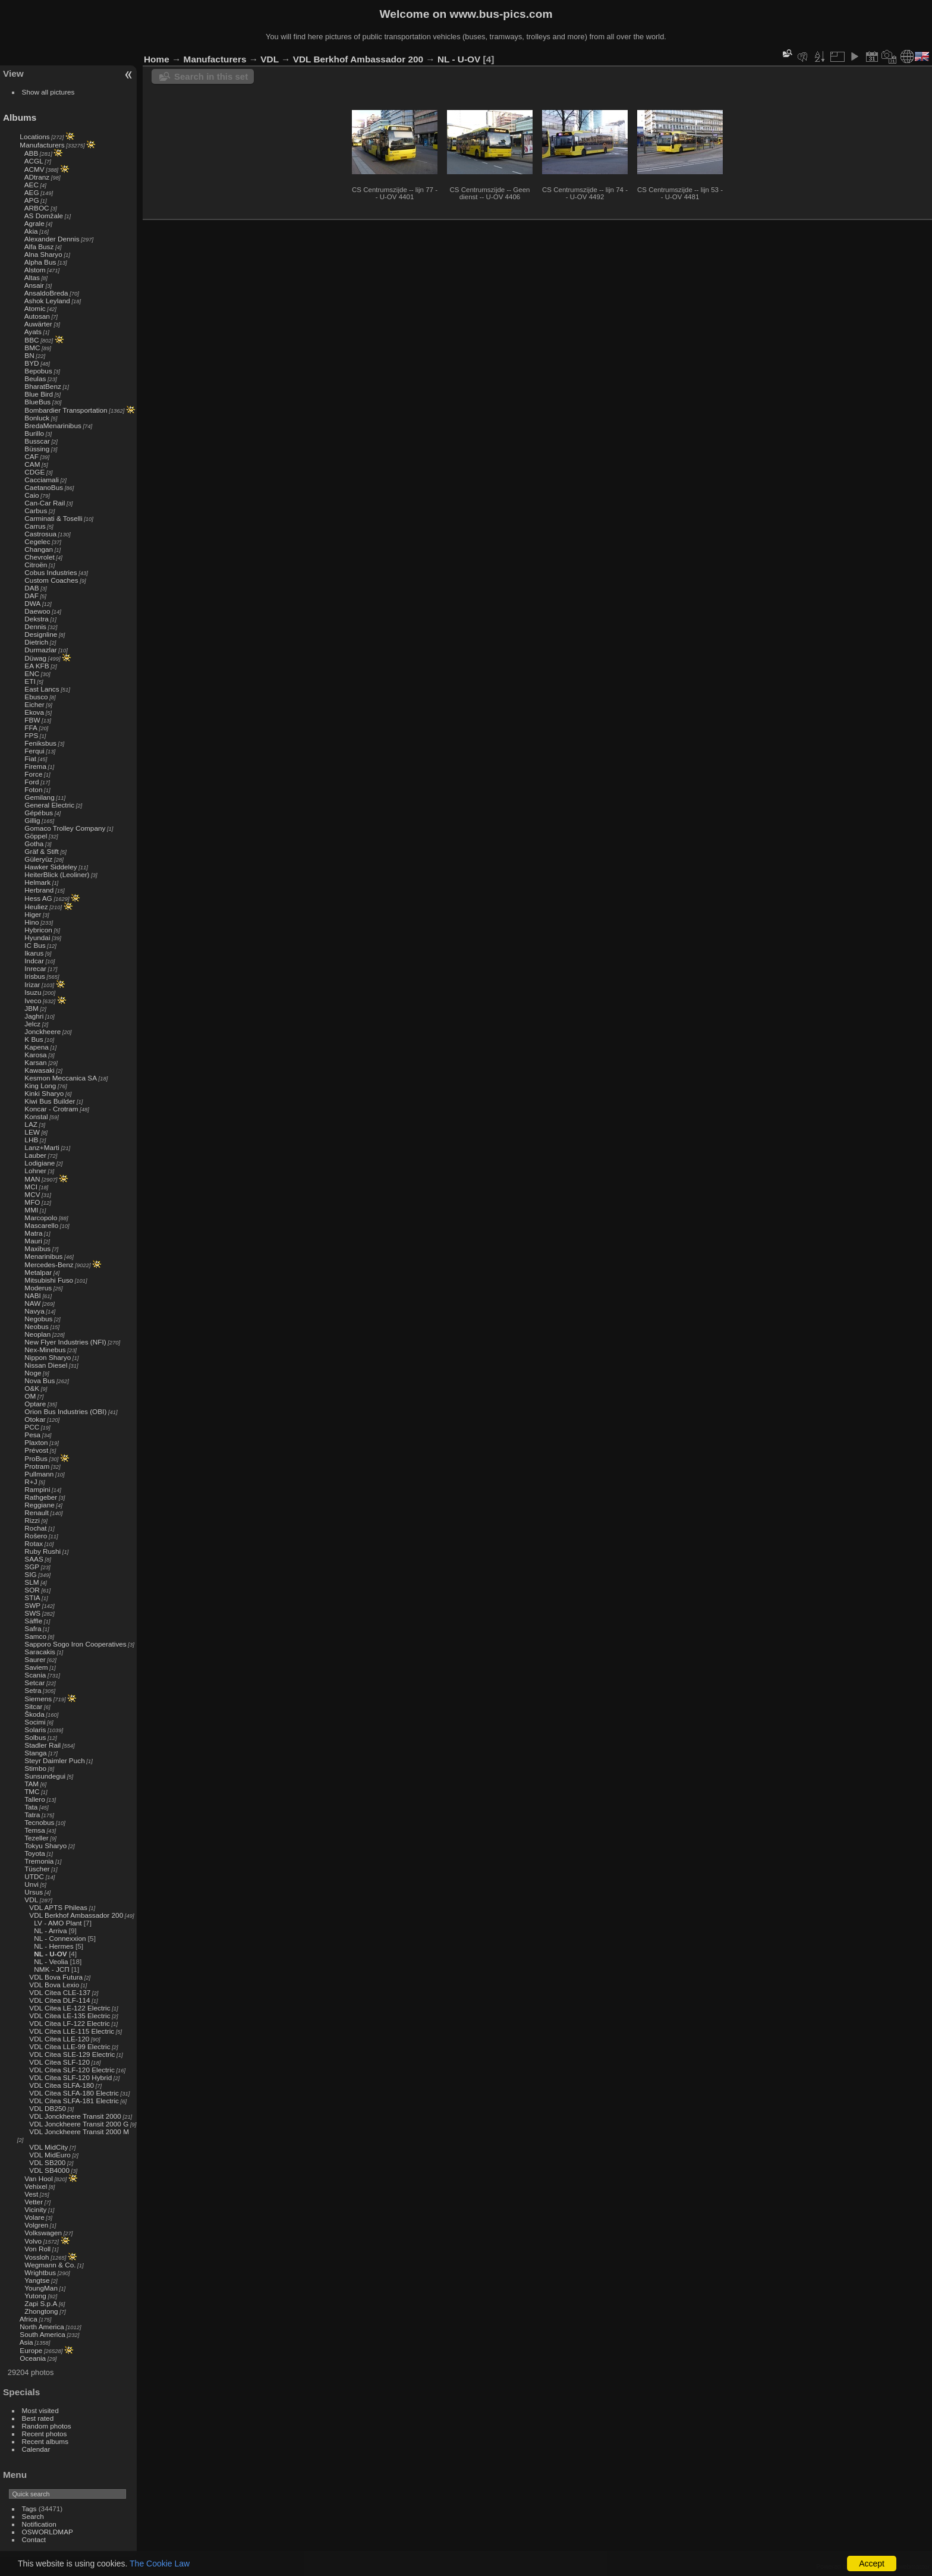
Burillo (34, 433)
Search (33, 2516)
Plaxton (36, 1442)
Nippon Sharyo (47, 1357)
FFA (30, 727)
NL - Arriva (50, 1930)
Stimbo (35, 1768)
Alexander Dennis (52, 239)
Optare (35, 1404)
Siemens (38, 1698)
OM (30, 1396)
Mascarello (41, 1225)
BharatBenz (42, 386)
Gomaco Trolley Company (64, 828)
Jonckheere (42, 1031)
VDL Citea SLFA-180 (61, 2085)
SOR (32, 1590)
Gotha (33, 843)
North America (42, 2326)
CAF (31, 456)
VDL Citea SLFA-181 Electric (74, 2100)
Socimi (34, 1722)
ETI (29, 681)
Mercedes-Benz (48, 1264)
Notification (39, 2524)
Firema (35, 766)
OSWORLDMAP (47, 2532)
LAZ (30, 1124)
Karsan (35, 1062)
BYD (31, 363)
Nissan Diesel (45, 1365)
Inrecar (35, 968)
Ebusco (36, 696)
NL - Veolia (51, 1961)
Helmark (37, 882)
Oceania (33, 2358)
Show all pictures (48, 92)
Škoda (34, 1714)
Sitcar (33, 1706)
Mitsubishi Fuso (48, 1280)
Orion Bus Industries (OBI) (65, 1411)
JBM (31, 1008)
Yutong (35, 2295)
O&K (31, 1388)
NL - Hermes (53, 1946)
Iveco (32, 1000)
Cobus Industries (50, 572)
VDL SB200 (47, 2162)
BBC (31, 340)
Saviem (36, 1667)
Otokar (34, 1419)
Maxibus (37, 1248)
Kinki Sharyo (44, 1093)
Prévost (36, 1450)
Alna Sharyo (43, 254)
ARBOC (36, 208)
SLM (31, 1582)
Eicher (34, 704)
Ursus (33, 1892)
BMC (32, 347)
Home (156, 59)
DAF (31, 595)
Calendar (36, 2449)
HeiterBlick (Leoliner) (56, 874)
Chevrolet (39, 557)
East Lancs (41, 689)
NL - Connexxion (60, 1938)
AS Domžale (43, 215)
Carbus (35, 510)
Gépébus (38, 812)
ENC (31, 673)
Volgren (36, 2225)
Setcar (34, 1682)
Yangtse (36, 2280)
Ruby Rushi (42, 1551)
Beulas (35, 378)
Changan (38, 549)
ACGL (33, 161)
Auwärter (38, 324)
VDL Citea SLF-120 (59, 2062)
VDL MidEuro (50, 2155)
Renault (36, 1512)
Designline (40, 634)
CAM (32, 464)
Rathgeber (40, 1497)
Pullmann (38, 1474)
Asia (26, 2342)
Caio (31, 495)
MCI (30, 1186)
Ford (31, 782)
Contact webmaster (903, 2566)
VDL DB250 (47, 2108)
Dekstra (36, 619)
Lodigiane (39, 1163)
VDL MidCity (48, 2147)
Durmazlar (40, 650)
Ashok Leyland (47, 300)
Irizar (32, 984)
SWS (32, 1613)
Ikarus (33, 953)
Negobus (38, 1318)
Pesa (32, 1434)
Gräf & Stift (41, 851)
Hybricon (38, 930)
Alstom (35, 270)
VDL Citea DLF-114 (59, 2000)
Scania (35, 1675)
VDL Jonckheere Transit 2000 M (79, 2131)
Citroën (35, 564)
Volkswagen (43, 2232)
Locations (34, 136)
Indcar (34, 961)
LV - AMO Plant (57, 1923)
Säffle (33, 1621)
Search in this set (211, 76)
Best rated (38, 2418)
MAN (32, 1179)
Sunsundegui (44, 1776)
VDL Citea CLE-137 (59, 1992)
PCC (31, 1427)
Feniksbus (40, 743)
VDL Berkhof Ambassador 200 (76, 1915)
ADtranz (37, 177)
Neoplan (37, 1334)
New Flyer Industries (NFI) (65, 1342)
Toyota (34, 1853)
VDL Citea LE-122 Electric (69, 2008)
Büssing (36, 449)
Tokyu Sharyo (45, 1845)
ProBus (36, 1458)
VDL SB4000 (49, 2170)
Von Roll (37, 2249)
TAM (31, 1784)
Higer (32, 914)
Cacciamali (41, 479)
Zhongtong (41, 2311)
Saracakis (39, 1651)
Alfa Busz (39, 246)
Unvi (31, 1884)
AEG (31, 192)
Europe (31, 2350)
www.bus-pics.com (500, 14)
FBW (32, 720)
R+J (30, 1481)
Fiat (30, 758)
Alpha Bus (40, 262)
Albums (19, 117)
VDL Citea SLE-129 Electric (72, 2054)
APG (31, 200)
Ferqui (34, 751)
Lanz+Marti (41, 1147)
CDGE (34, 472)
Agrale (34, 223)
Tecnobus (39, 1822)
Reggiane (39, 1505)
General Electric (49, 805)
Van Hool (38, 2178)
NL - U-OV (50, 1954)
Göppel (35, 836)
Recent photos (44, 2433)
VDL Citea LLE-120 (59, 2039)
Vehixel (35, 2186)
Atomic (35, 308)
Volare (34, 2217)
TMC (32, 1791)
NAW (32, 1303)
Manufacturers (42, 145)
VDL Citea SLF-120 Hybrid (70, 2077)
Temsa (34, 1830)
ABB (31, 153)
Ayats (33, 331)
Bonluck (36, 418)
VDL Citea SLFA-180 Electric (74, 2093)
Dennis (35, 626)
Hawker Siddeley (50, 867)
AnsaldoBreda (46, 293)
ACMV (34, 169)
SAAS (33, 1559)
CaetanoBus (43, 487)
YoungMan (41, 2288)
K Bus (33, 1039)
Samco (35, 1636)
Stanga (35, 1753)
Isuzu (32, 992)
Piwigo (860, 2566)
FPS (31, 735)
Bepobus (38, 371)
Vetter (33, 2202)
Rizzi (32, 1520)
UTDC (34, 1876)
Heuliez (36, 906)
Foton (33, 789)
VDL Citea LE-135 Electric (69, 2015)
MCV (32, 1194)
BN (29, 355)
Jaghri (33, 1016)
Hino (31, 922)
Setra (32, 1690)
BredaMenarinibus (52, 425)
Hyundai (37, 937)
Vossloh (36, 2257)
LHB (31, 1140)
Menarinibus (43, 1256)
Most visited (40, 2410)
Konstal (36, 1116)
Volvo (33, 2241)
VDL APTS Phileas (58, 1907)
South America (42, 2334)
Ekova (34, 712)
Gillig (32, 820)
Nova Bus (39, 1380)
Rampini (37, 1489)
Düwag (35, 658)
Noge (32, 1373)
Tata (30, 1807)
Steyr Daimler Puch (54, 1760)
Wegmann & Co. (49, 2265)
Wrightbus (40, 2272)
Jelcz (32, 1024)
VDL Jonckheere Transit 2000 (75, 2116)
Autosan (37, 316)
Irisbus (34, 976)
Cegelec (37, 541)
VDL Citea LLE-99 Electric (69, 2046)
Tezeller (36, 1838)
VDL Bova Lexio (54, 1984)
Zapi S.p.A (40, 2303)
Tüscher (37, 1869)
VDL (31, 1899)
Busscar (37, 441)
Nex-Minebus (44, 1349)
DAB (31, 588)
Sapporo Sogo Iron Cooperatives (75, 1644)
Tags (29, 2508)
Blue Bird (38, 394)
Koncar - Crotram (51, 1109)
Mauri (33, 1241)
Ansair (34, 285)
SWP (32, 1605)
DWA (32, 603)
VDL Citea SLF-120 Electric (71, 2070)
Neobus (36, 1326)
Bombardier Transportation (65, 410)
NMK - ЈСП (51, 1969)
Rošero (35, 1536)
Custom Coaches (51, 580)
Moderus (38, 1288)
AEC (31, 185)
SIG (30, 1574)
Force (33, 774)
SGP (31, 1566)
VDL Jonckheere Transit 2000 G (78, 2124)
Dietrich (36, 642)
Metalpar (38, 1272)
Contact (34, 2539)
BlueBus (37, 402)
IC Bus (34, 945)
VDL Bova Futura (56, 1977)
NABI (32, 1295)
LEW (32, 1132)
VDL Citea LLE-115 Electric (71, 2031)
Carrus (34, 526)
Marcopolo (40, 1217)
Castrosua (40, 534)
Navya (34, 1311)
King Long (40, 1085)
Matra (33, 1233)
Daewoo (37, 611)
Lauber (35, 1155)
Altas (32, 277)
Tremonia (38, 1861)
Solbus (35, 1737)
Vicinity (35, 2209)
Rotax (33, 1543)
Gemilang (39, 797)
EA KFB (36, 666)
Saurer (34, 1659)
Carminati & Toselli (53, 518)
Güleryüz (38, 859)
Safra (32, 1628)
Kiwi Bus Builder (49, 1101)
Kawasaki (39, 1070)
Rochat (35, 1528)
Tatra (32, 1814)
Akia (31, 231)
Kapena (36, 1047)
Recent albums (45, 2441)
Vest (31, 2194)
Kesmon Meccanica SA (60, 1078)
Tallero (34, 1799)
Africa (28, 2319)
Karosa (35, 1054)
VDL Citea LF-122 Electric (69, 2023)
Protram (36, 1466)
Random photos (46, 2426)
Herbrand (38, 890)
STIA (32, 1597)
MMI (31, 1210)
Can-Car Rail (44, 503)
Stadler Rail (42, 1745)
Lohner (35, 1170)
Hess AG (38, 898)
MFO (32, 1202)
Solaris (35, 1729)
